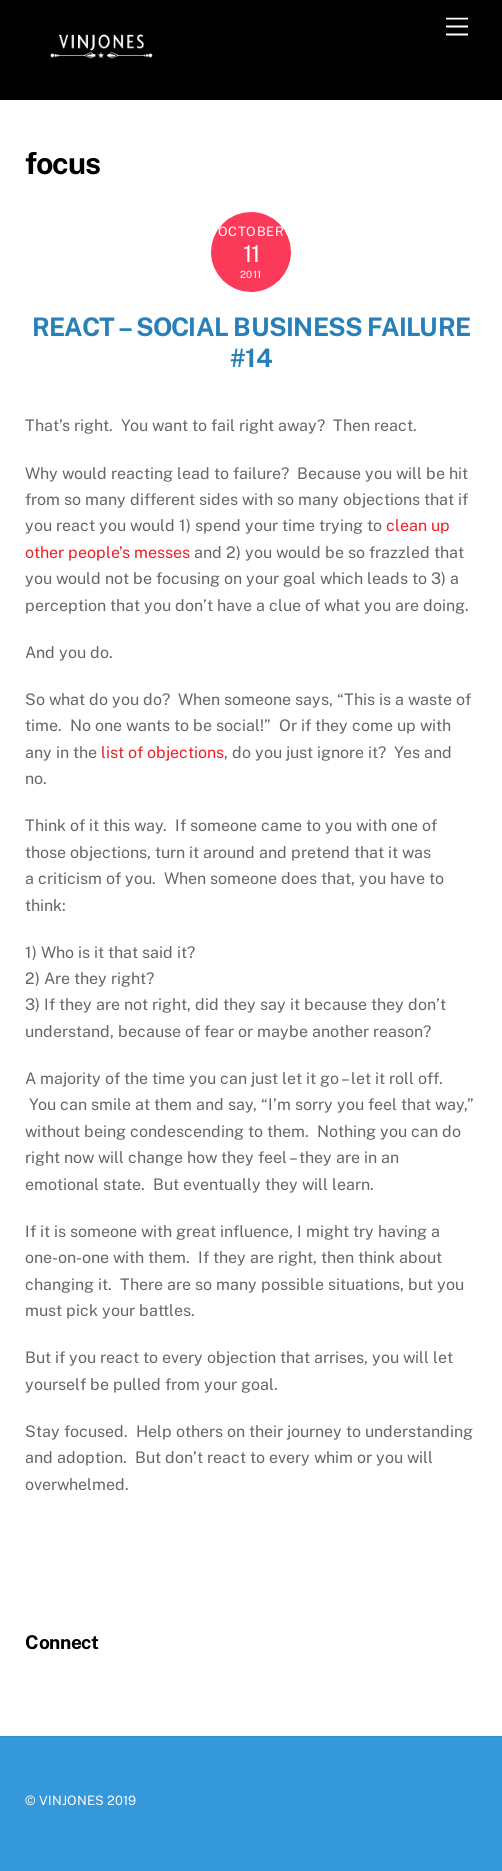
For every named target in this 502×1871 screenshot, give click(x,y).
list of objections (162, 752)
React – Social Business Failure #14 (251, 342)
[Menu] (457, 27)
